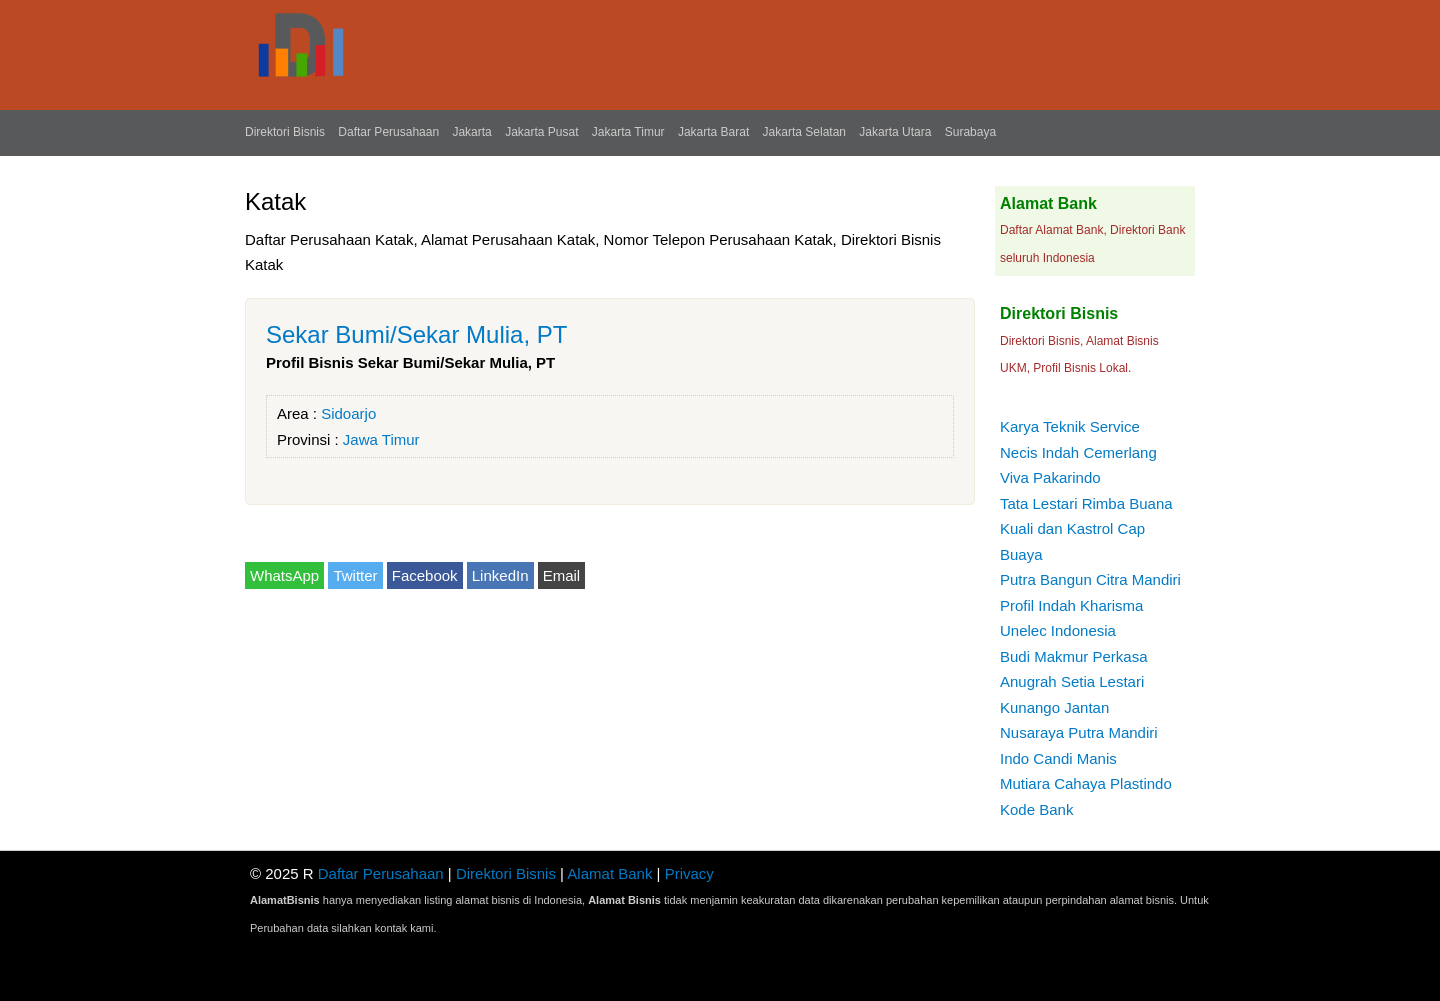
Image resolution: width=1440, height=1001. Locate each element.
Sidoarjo (348, 413)
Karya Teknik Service (1070, 426)
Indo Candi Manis (1058, 758)
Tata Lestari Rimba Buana (1086, 503)
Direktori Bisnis (285, 132)
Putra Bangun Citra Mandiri (1090, 579)
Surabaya (970, 132)
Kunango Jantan (1054, 707)
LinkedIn (500, 575)
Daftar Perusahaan (388, 132)
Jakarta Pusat (541, 132)
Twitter (355, 575)
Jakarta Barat (713, 132)
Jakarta (471, 132)
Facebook (425, 575)
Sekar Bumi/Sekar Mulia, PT (416, 334)
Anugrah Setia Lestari (1072, 681)
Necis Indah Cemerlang (1078, 452)
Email (562, 575)
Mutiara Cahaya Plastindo (1086, 783)
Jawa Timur (381, 439)
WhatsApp (284, 575)
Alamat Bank (609, 873)
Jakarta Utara (895, 132)
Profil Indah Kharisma (1071, 605)
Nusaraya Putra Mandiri (1079, 732)
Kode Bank (1036, 809)
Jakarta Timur (628, 132)
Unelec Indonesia (1058, 630)
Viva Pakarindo (1050, 477)
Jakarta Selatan (804, 132)
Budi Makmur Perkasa (1074, 656)
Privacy (689, 873)
